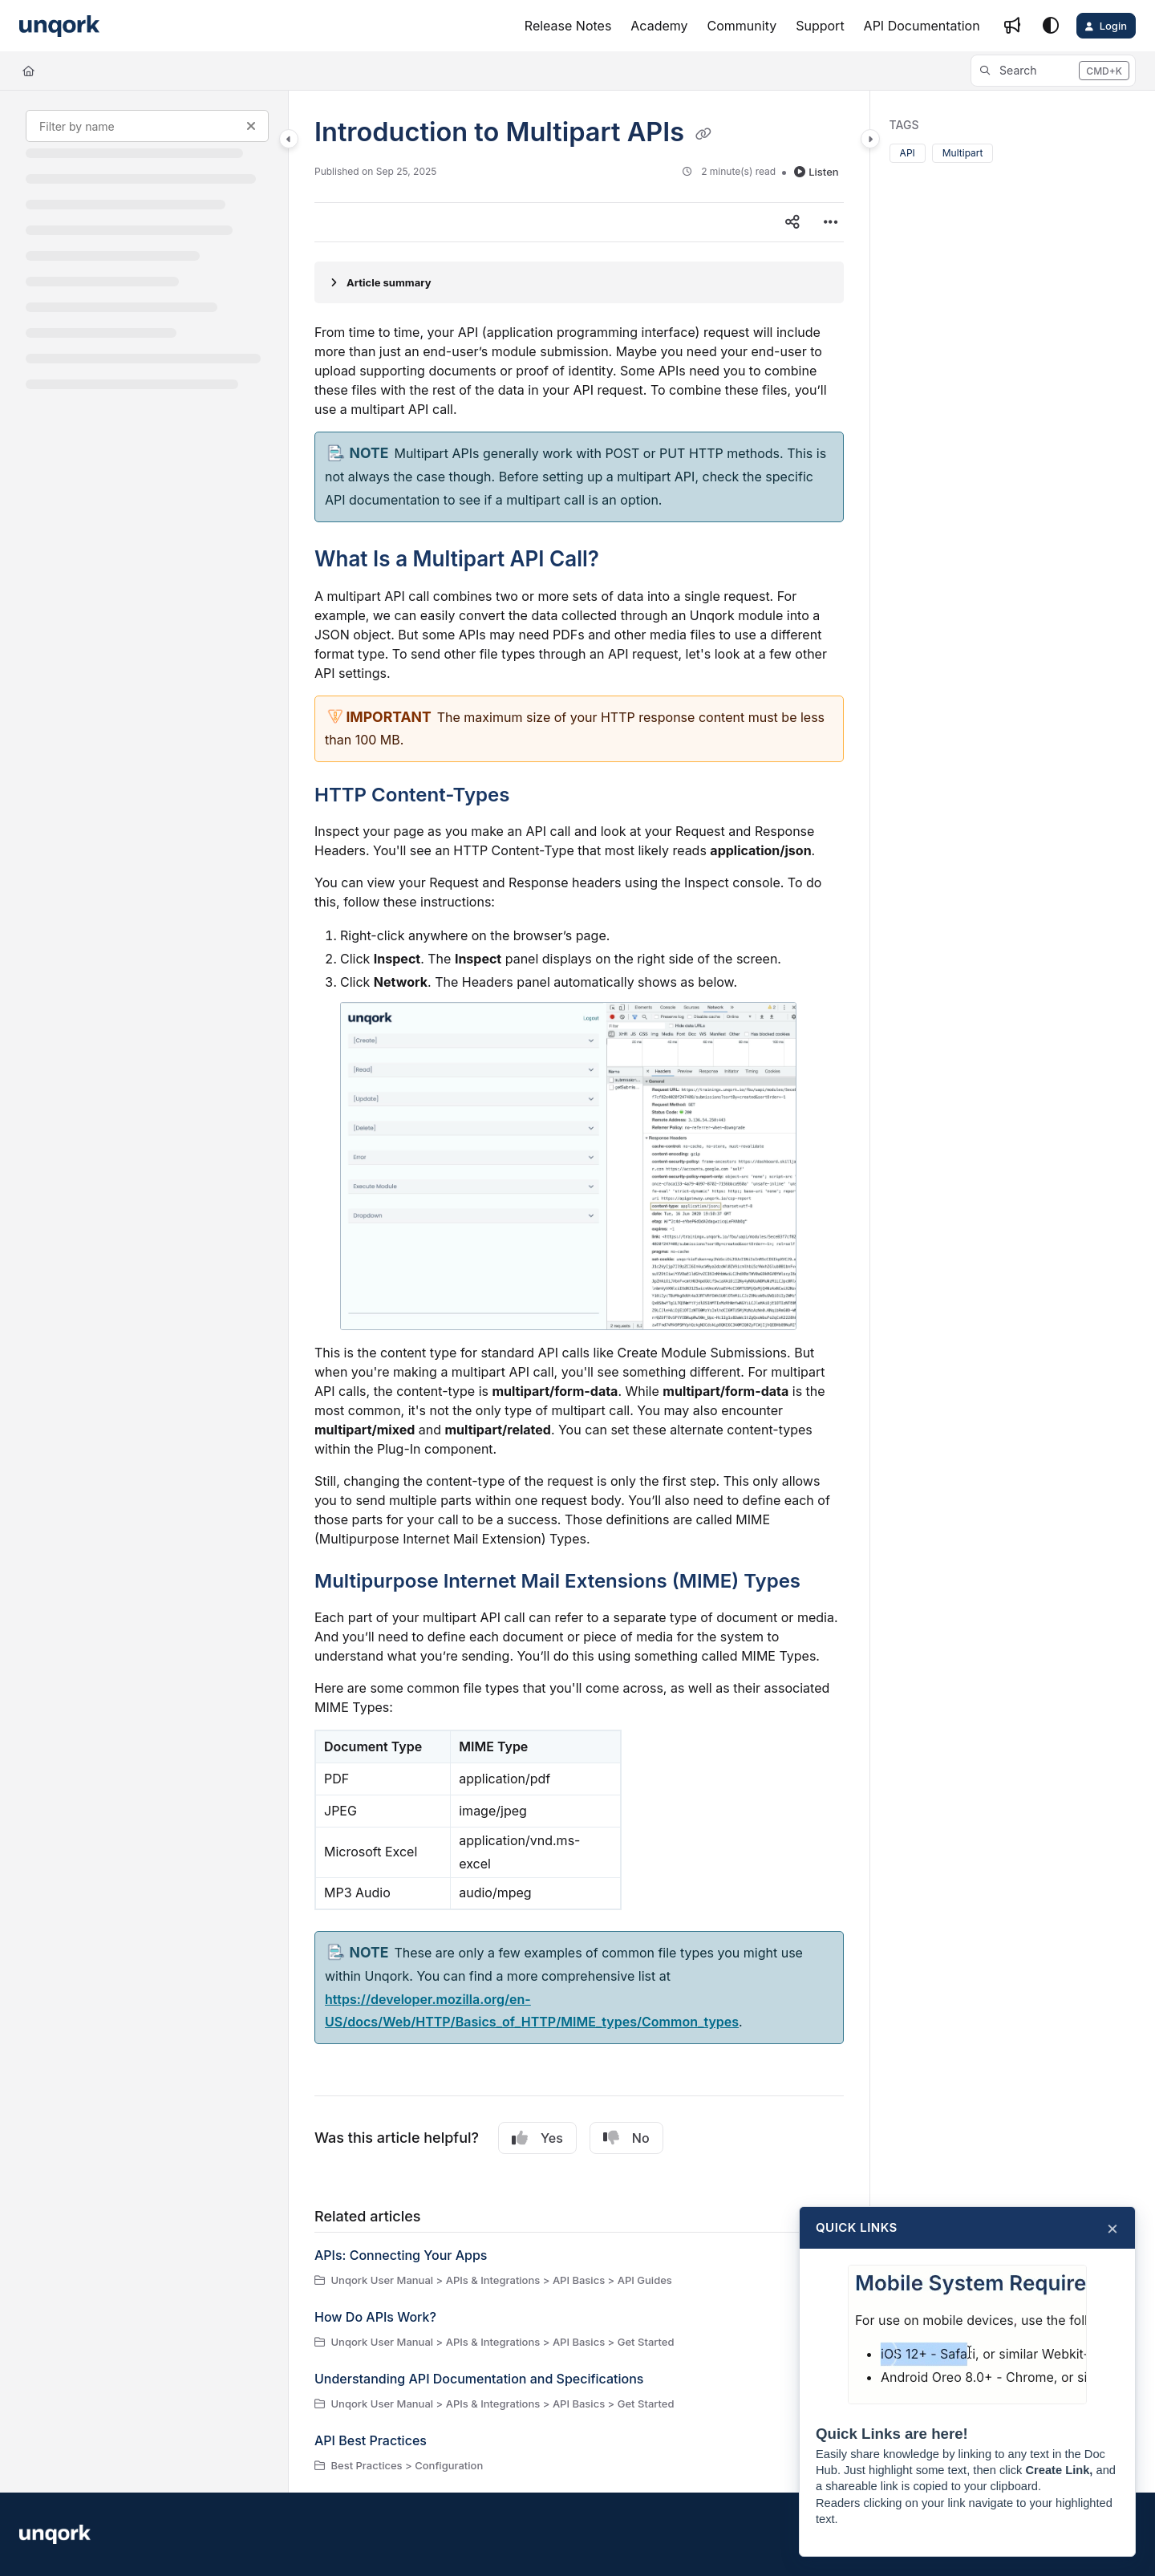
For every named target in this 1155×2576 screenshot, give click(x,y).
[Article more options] (831, 222)
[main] (579, 1292)
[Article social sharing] (792, 222)
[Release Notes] (568, 25)
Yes (537, 2138)
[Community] (742, 25)
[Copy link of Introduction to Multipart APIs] (703, 134)
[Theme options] (1051, 26)
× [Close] (1112, 2227)
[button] (1053, 71)
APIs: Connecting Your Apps (401, 2255)
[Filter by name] (147, 126)
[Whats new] (1012, 26)
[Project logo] (59, 26)
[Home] (28, 71)
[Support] (820, 25)
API (907, 153)
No (626, 2138)
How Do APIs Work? (375, 2317)
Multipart (962, 153)
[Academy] (658, 25)
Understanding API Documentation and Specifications (478, 2379)
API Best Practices (370, 2440)
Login (1113, 25)
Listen (816, 171)
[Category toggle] (288, 138)
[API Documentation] (922, 25)
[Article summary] (579, 282)
